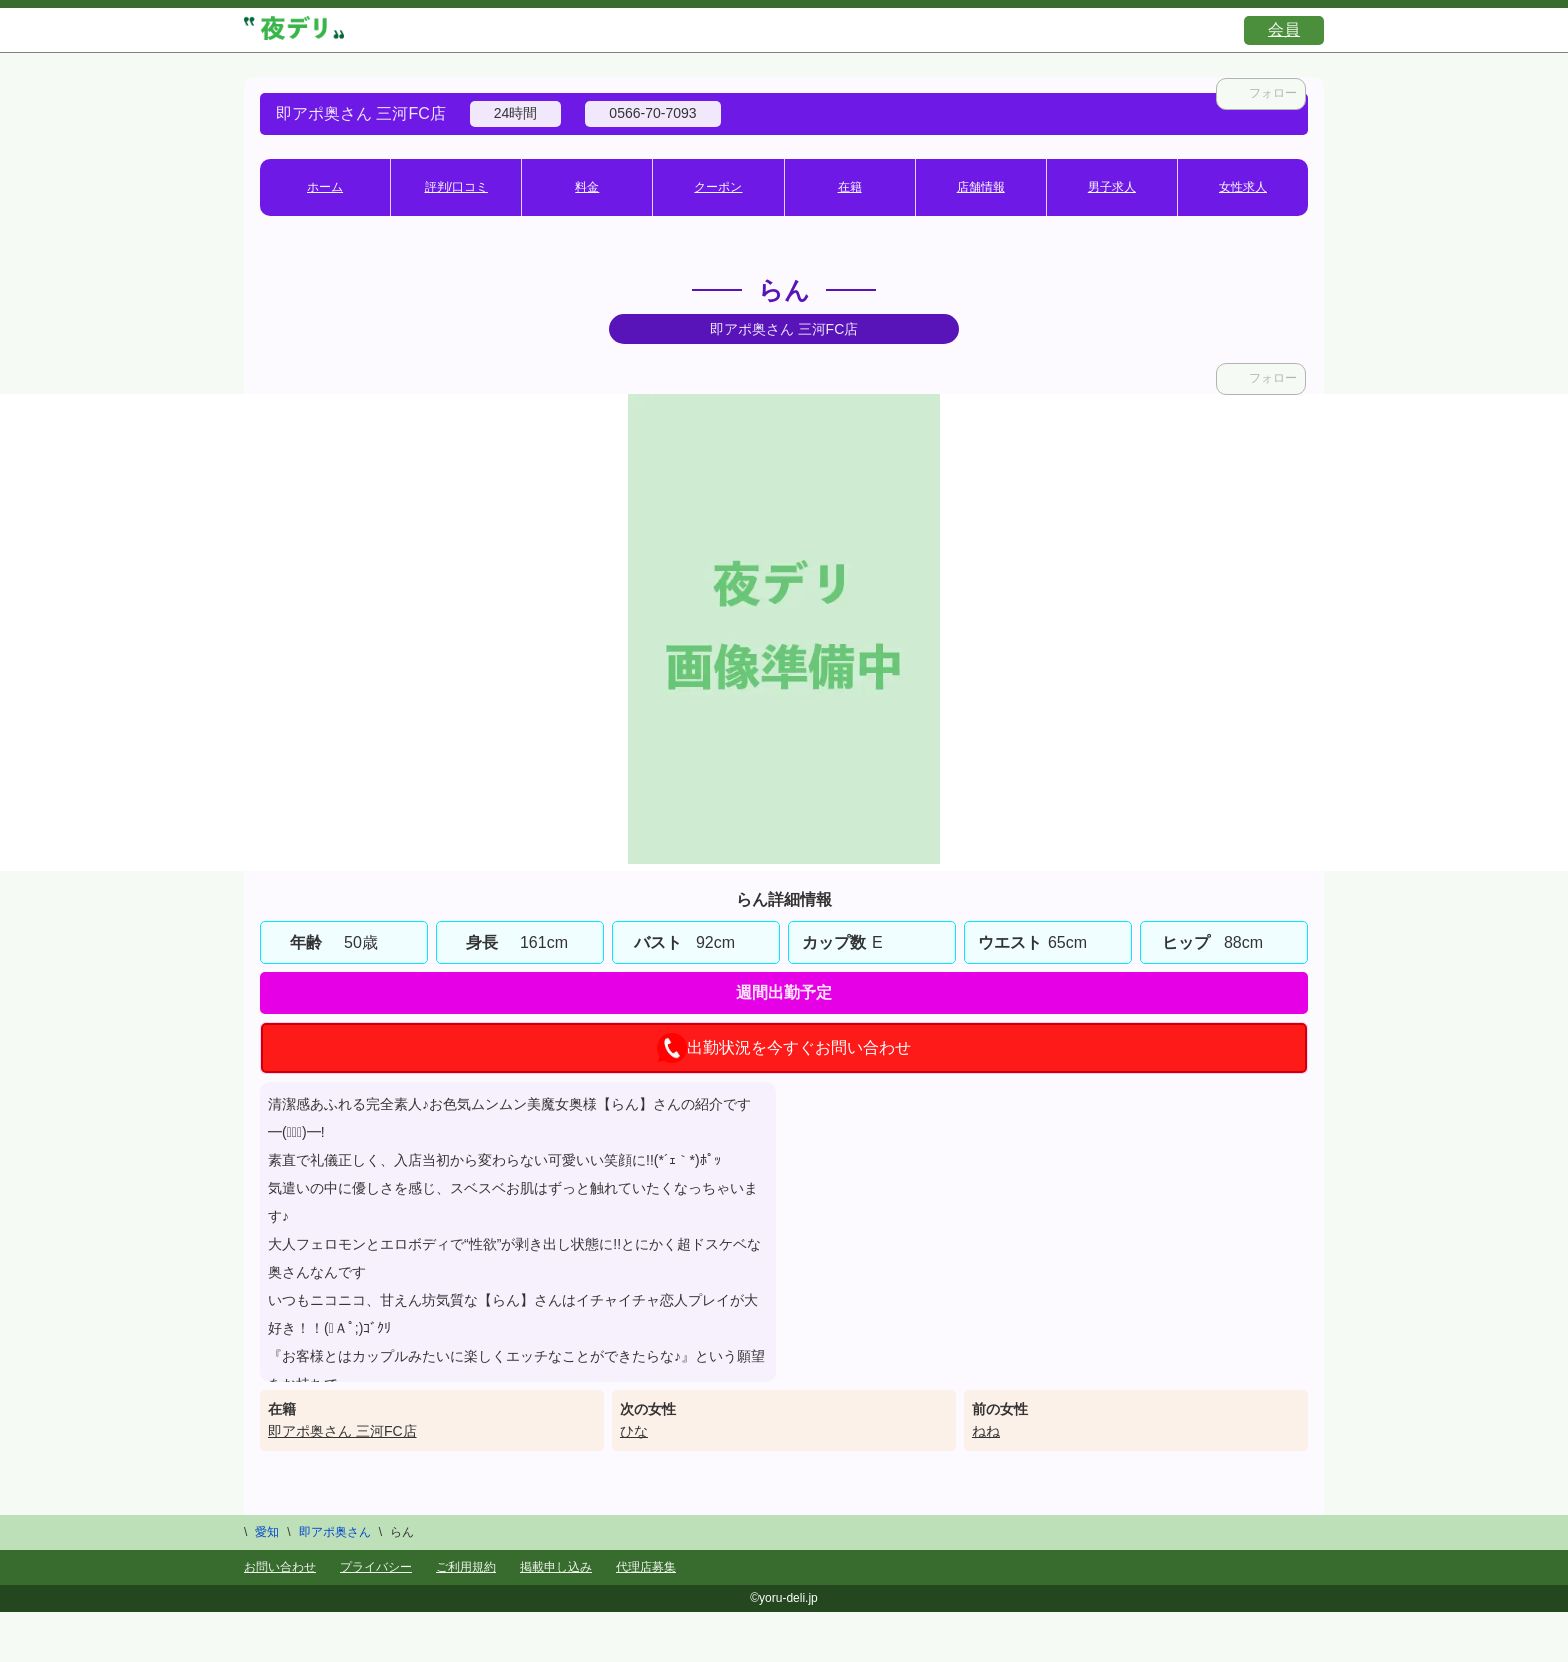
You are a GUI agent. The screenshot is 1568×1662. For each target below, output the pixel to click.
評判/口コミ (456, 187)
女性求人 (1243, 187)
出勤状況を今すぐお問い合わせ (784, 1048)
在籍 (850, 187)
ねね (986, 1431)
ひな (634, 1431)
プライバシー (376, 1567)
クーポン (718, 187)
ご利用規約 (466, 1567)
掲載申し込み (556, 1567)
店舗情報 (981, 187)
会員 (1284, 29)
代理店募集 (646, 1567)
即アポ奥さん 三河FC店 (342, 1431)
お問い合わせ (280, 1567)
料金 (587, 187)
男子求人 (1112, 187)
